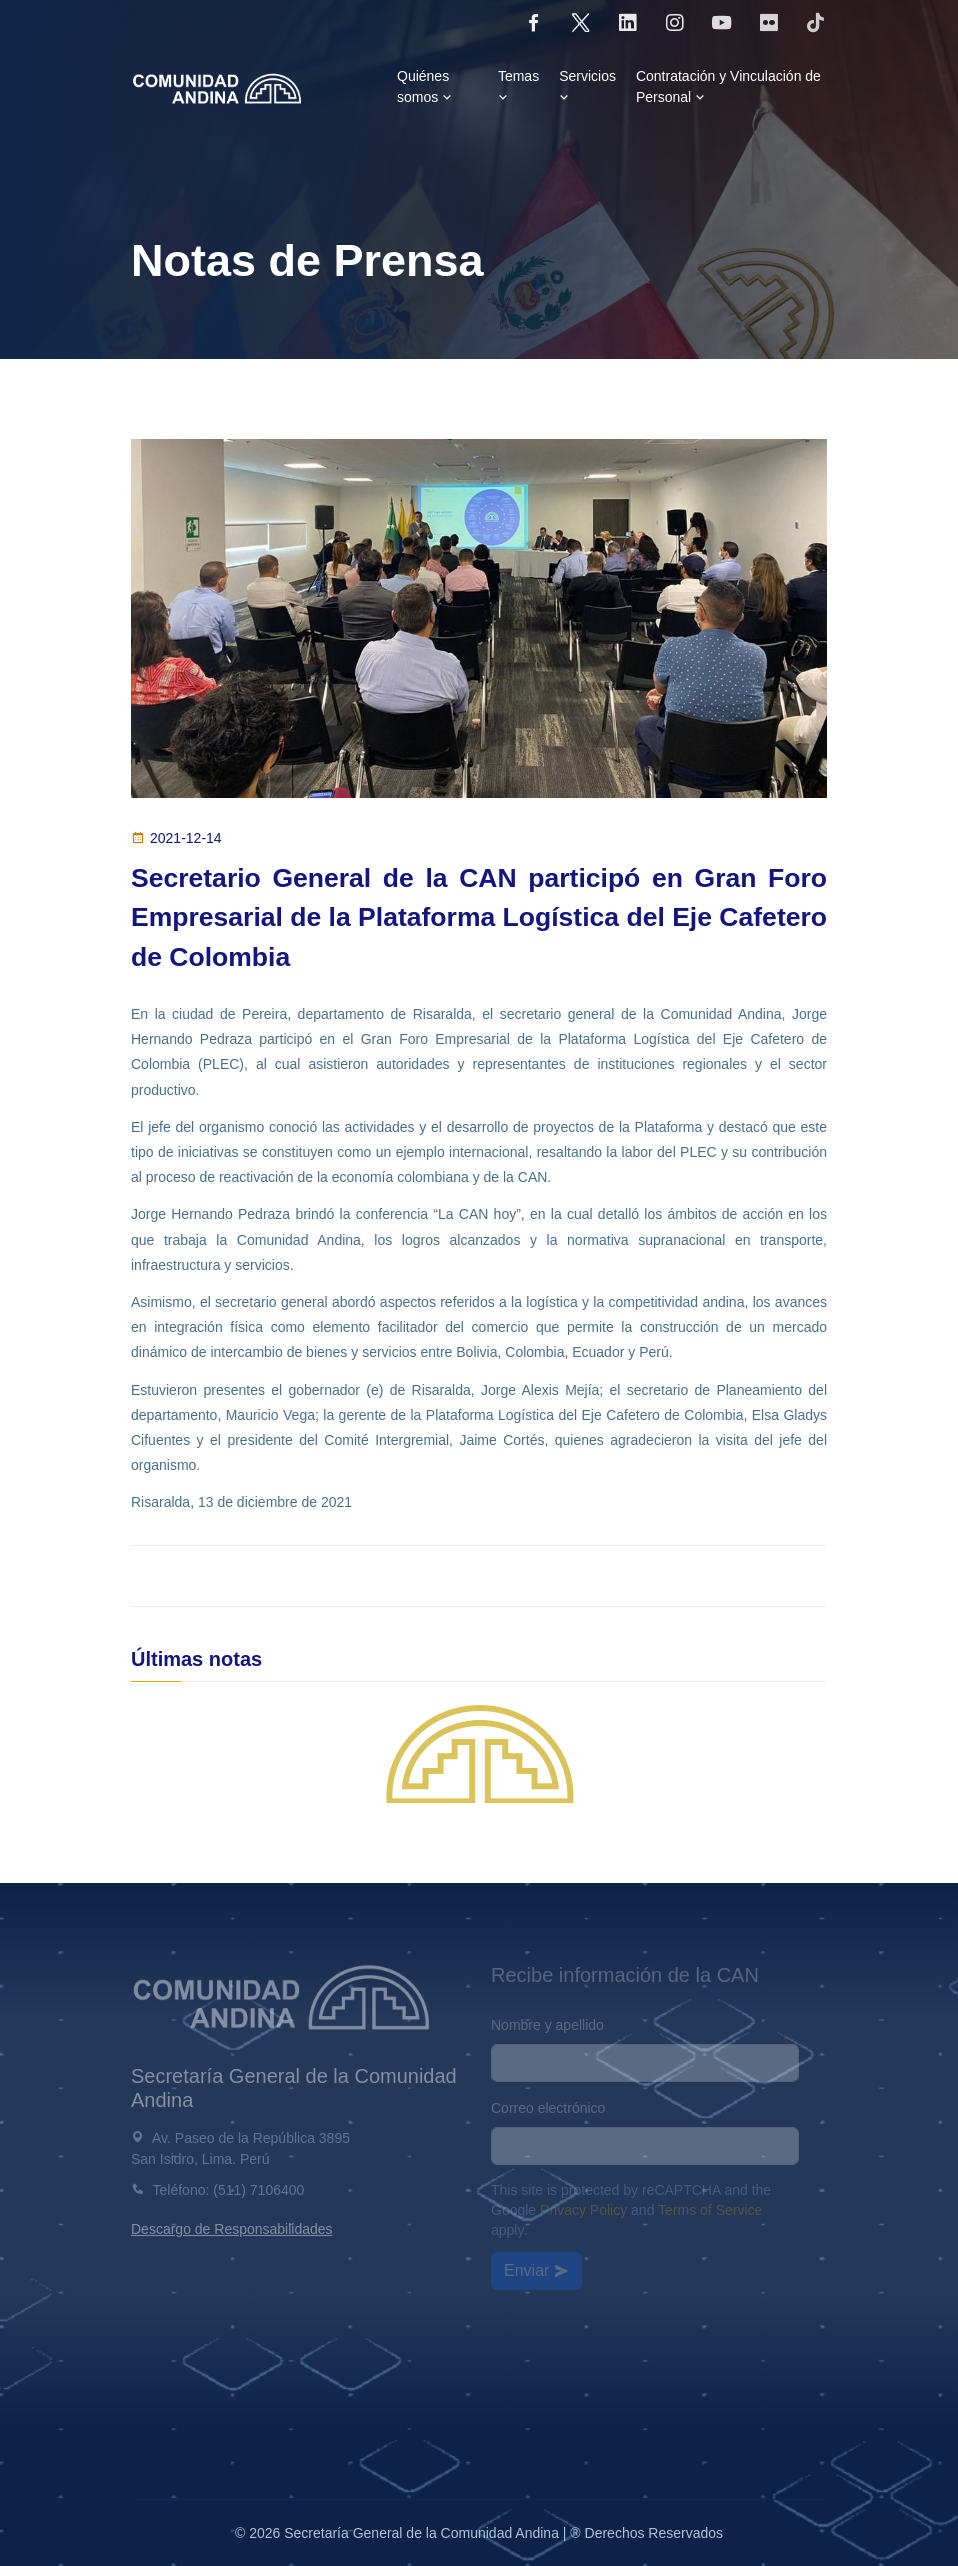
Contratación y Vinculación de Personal (728, 86)
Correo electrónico (548, 2108)
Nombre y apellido (547, 2025)
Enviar (536, 2270)
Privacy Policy (583, 2210)
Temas (518, 86)
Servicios (587, 86)
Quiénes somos (426, 86)
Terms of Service (710, 2210)
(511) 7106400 (258, 2190)
